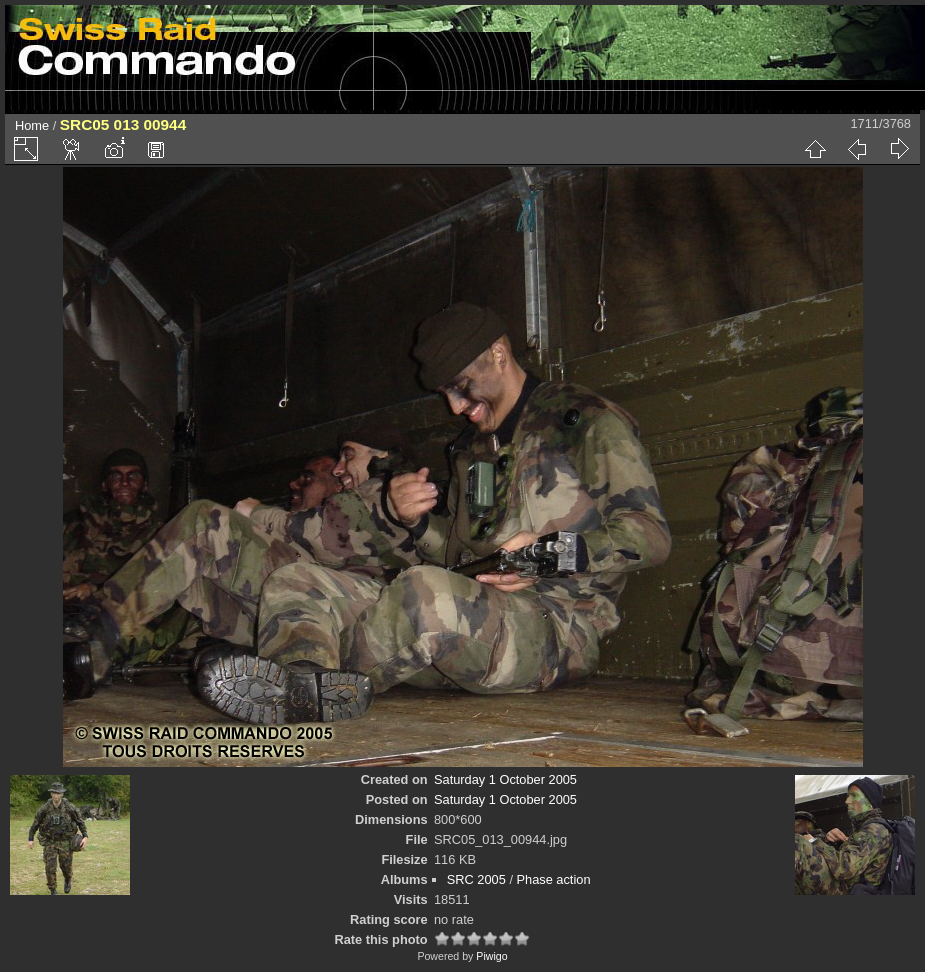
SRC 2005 (476, 879)
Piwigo (491, 956)
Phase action (554, 879)
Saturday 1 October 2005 (505, 779)
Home (32, 125)
